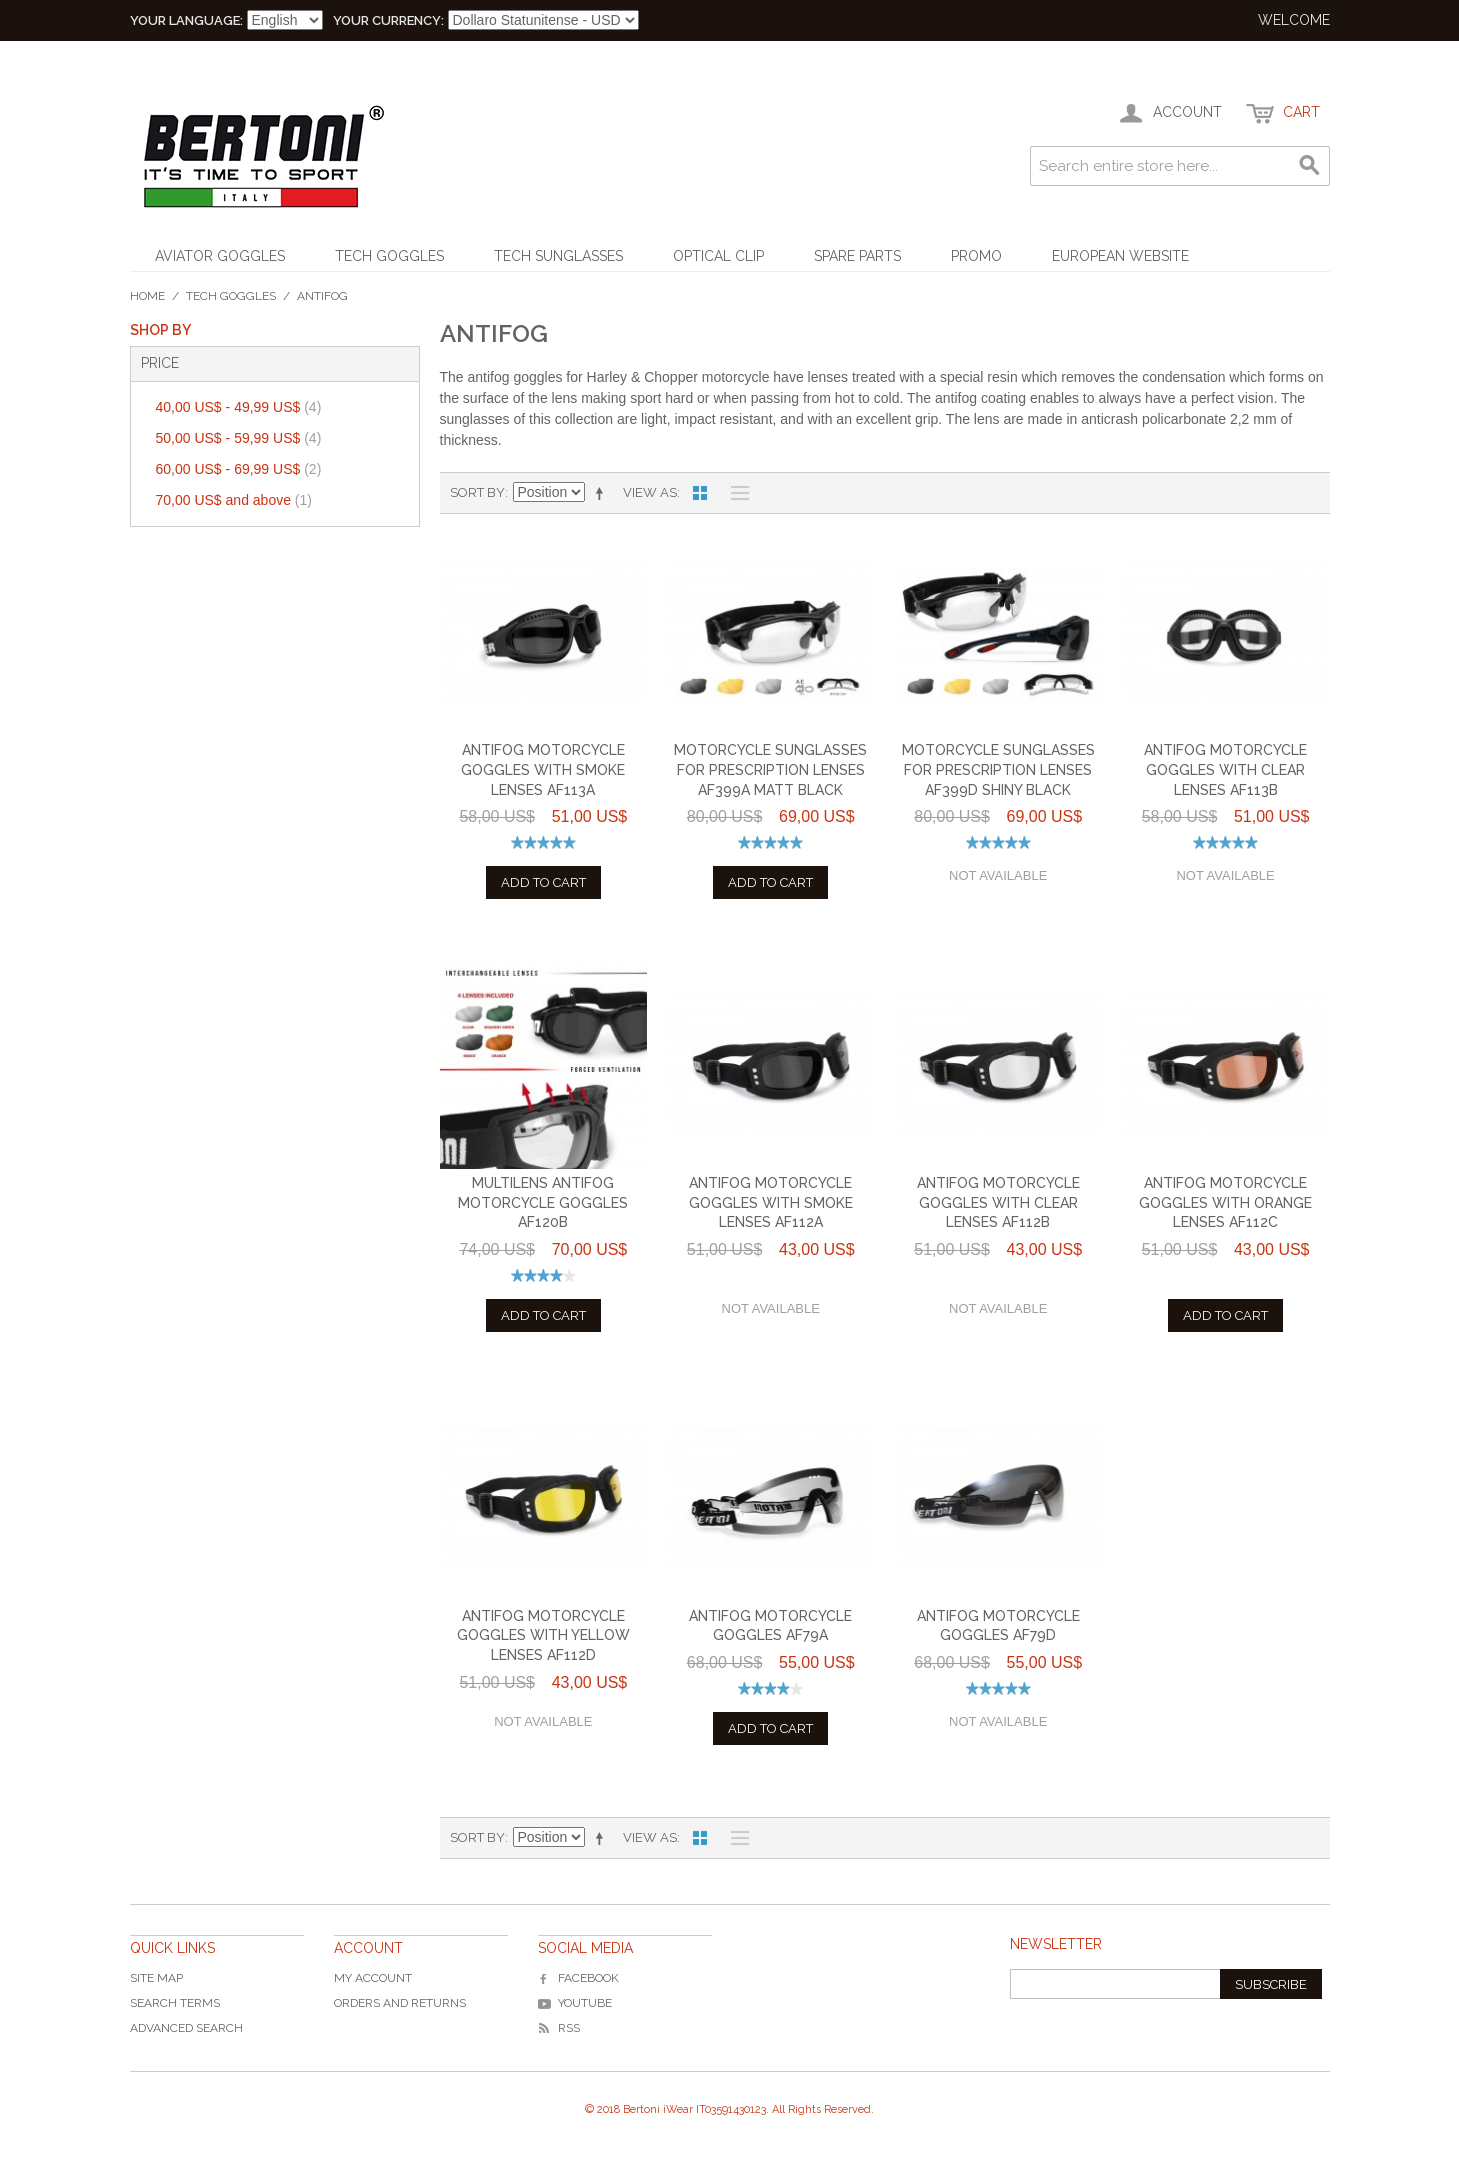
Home (147, 296)
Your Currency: (388, 20)
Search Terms (175, 2003)
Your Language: (186, 20)
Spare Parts (857, 256)
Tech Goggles (389, 256)
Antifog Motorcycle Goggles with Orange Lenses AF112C (1225, 1202)
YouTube (575, 2003)
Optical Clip (718, 256)
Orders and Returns (400, 2003)
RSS (559, 2028)
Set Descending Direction (603, 493)
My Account (373, 1978)
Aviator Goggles (220, 256)
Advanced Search (186, 2028)
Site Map (156, 1978)
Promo (976, 256)
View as (650, 492)
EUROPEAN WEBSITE (1120, 256)
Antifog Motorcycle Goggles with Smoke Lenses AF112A (771, 1202)
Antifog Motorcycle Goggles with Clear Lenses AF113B (1225, 769)
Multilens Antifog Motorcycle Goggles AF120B (543, 1202)
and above (234, 500)
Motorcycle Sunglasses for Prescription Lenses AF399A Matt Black (770, 769)
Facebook (578, 1978)
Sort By (477, 492)
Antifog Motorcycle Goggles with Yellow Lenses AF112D (543, 1635)
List (735, 493)
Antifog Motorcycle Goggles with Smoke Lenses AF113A (543, 769)
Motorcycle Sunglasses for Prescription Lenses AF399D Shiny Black (998, 769)
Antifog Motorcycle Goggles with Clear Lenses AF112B (998, 1202)
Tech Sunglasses (558, 256)
